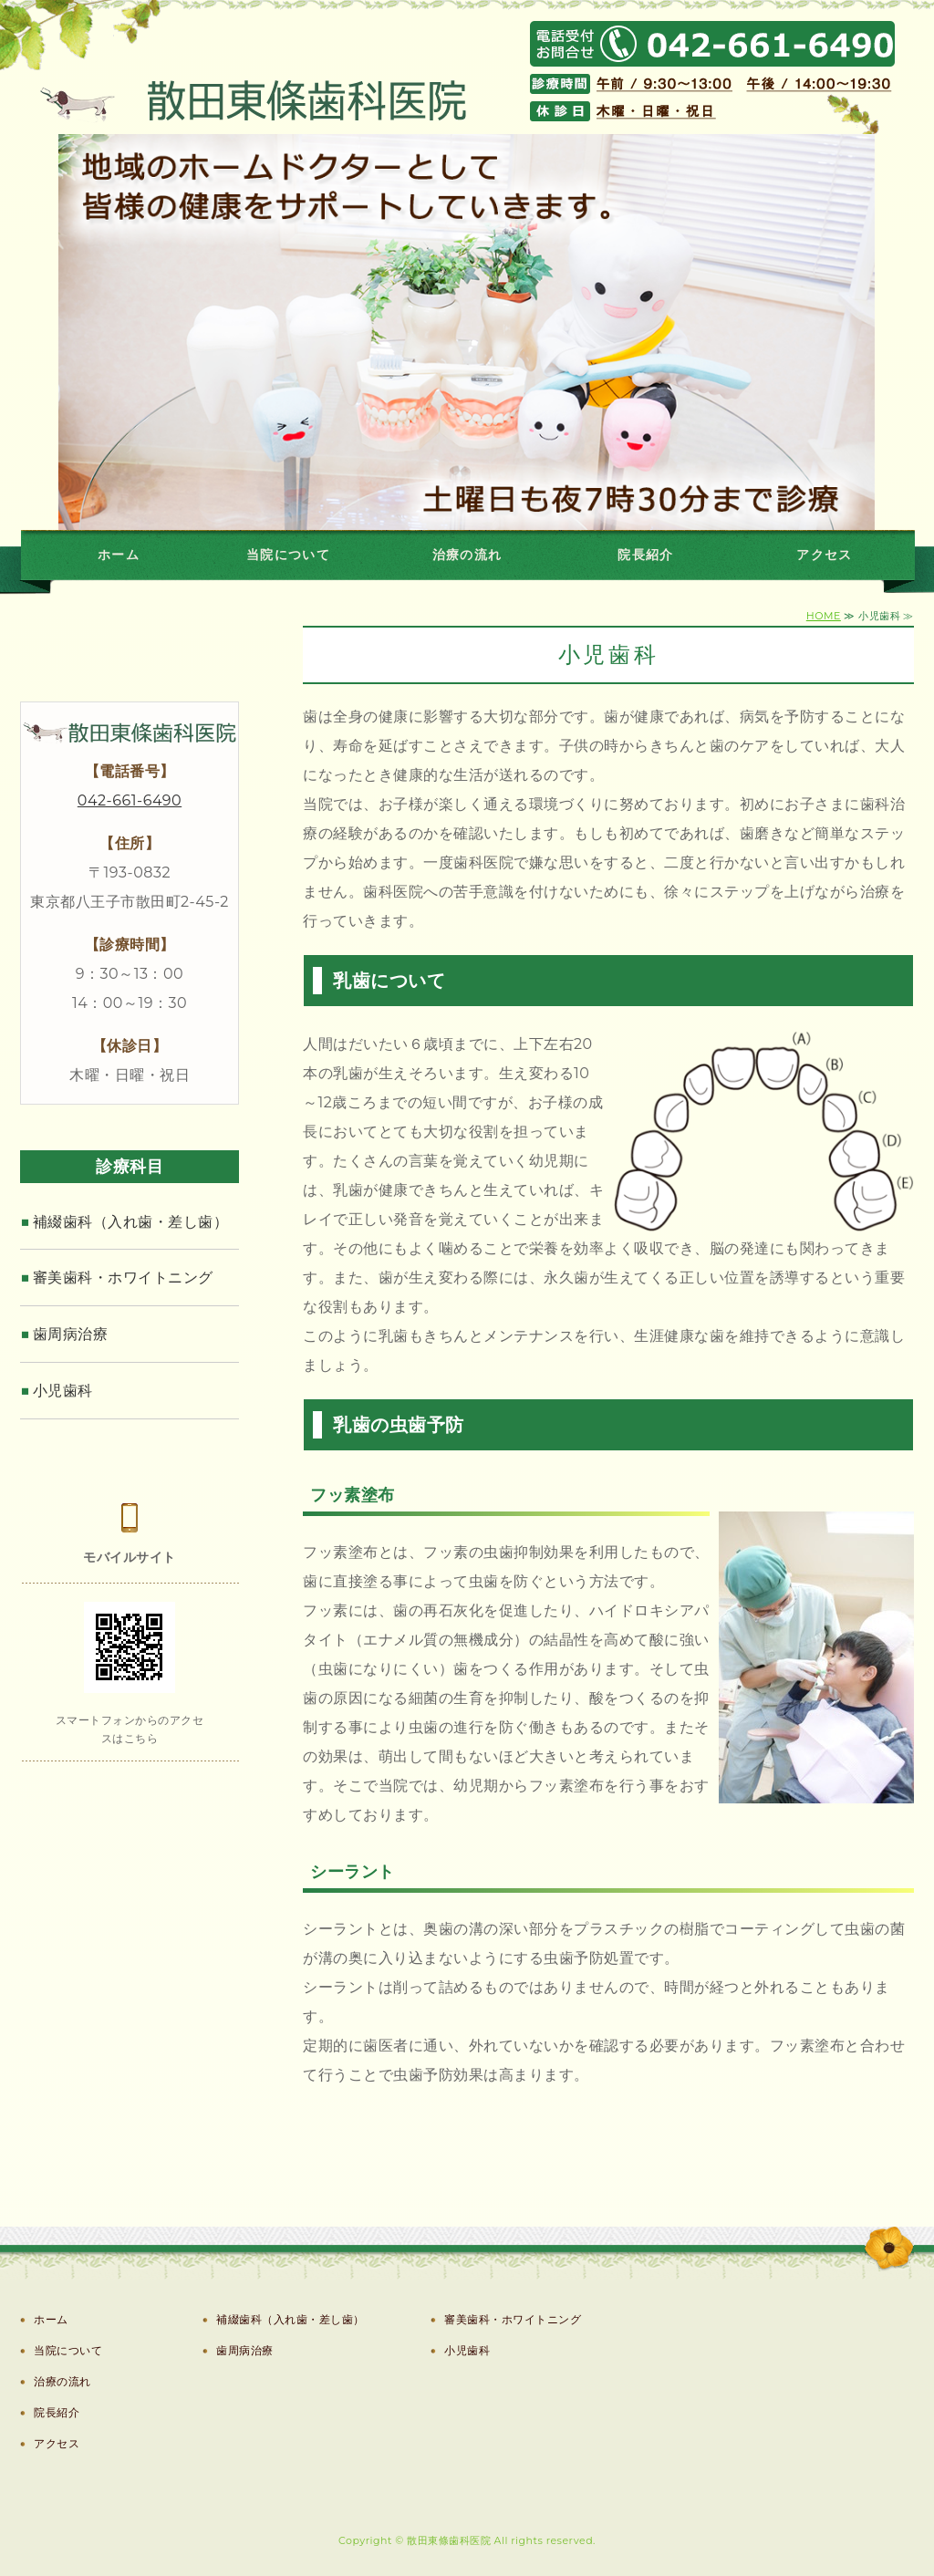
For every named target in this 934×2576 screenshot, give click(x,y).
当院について (288, 554)
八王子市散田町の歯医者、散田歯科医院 (220, 71)
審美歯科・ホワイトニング (123, 1277)
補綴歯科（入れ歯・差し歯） (131, 1222)
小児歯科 (63, 1390)
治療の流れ (467, 554)
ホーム (119, 554)
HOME (823, 615)
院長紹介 (645, 554)
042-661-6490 (130, 800)
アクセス (824, 554)
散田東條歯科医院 (449, 2540)
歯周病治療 (71, 1334)
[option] (466, 332)
